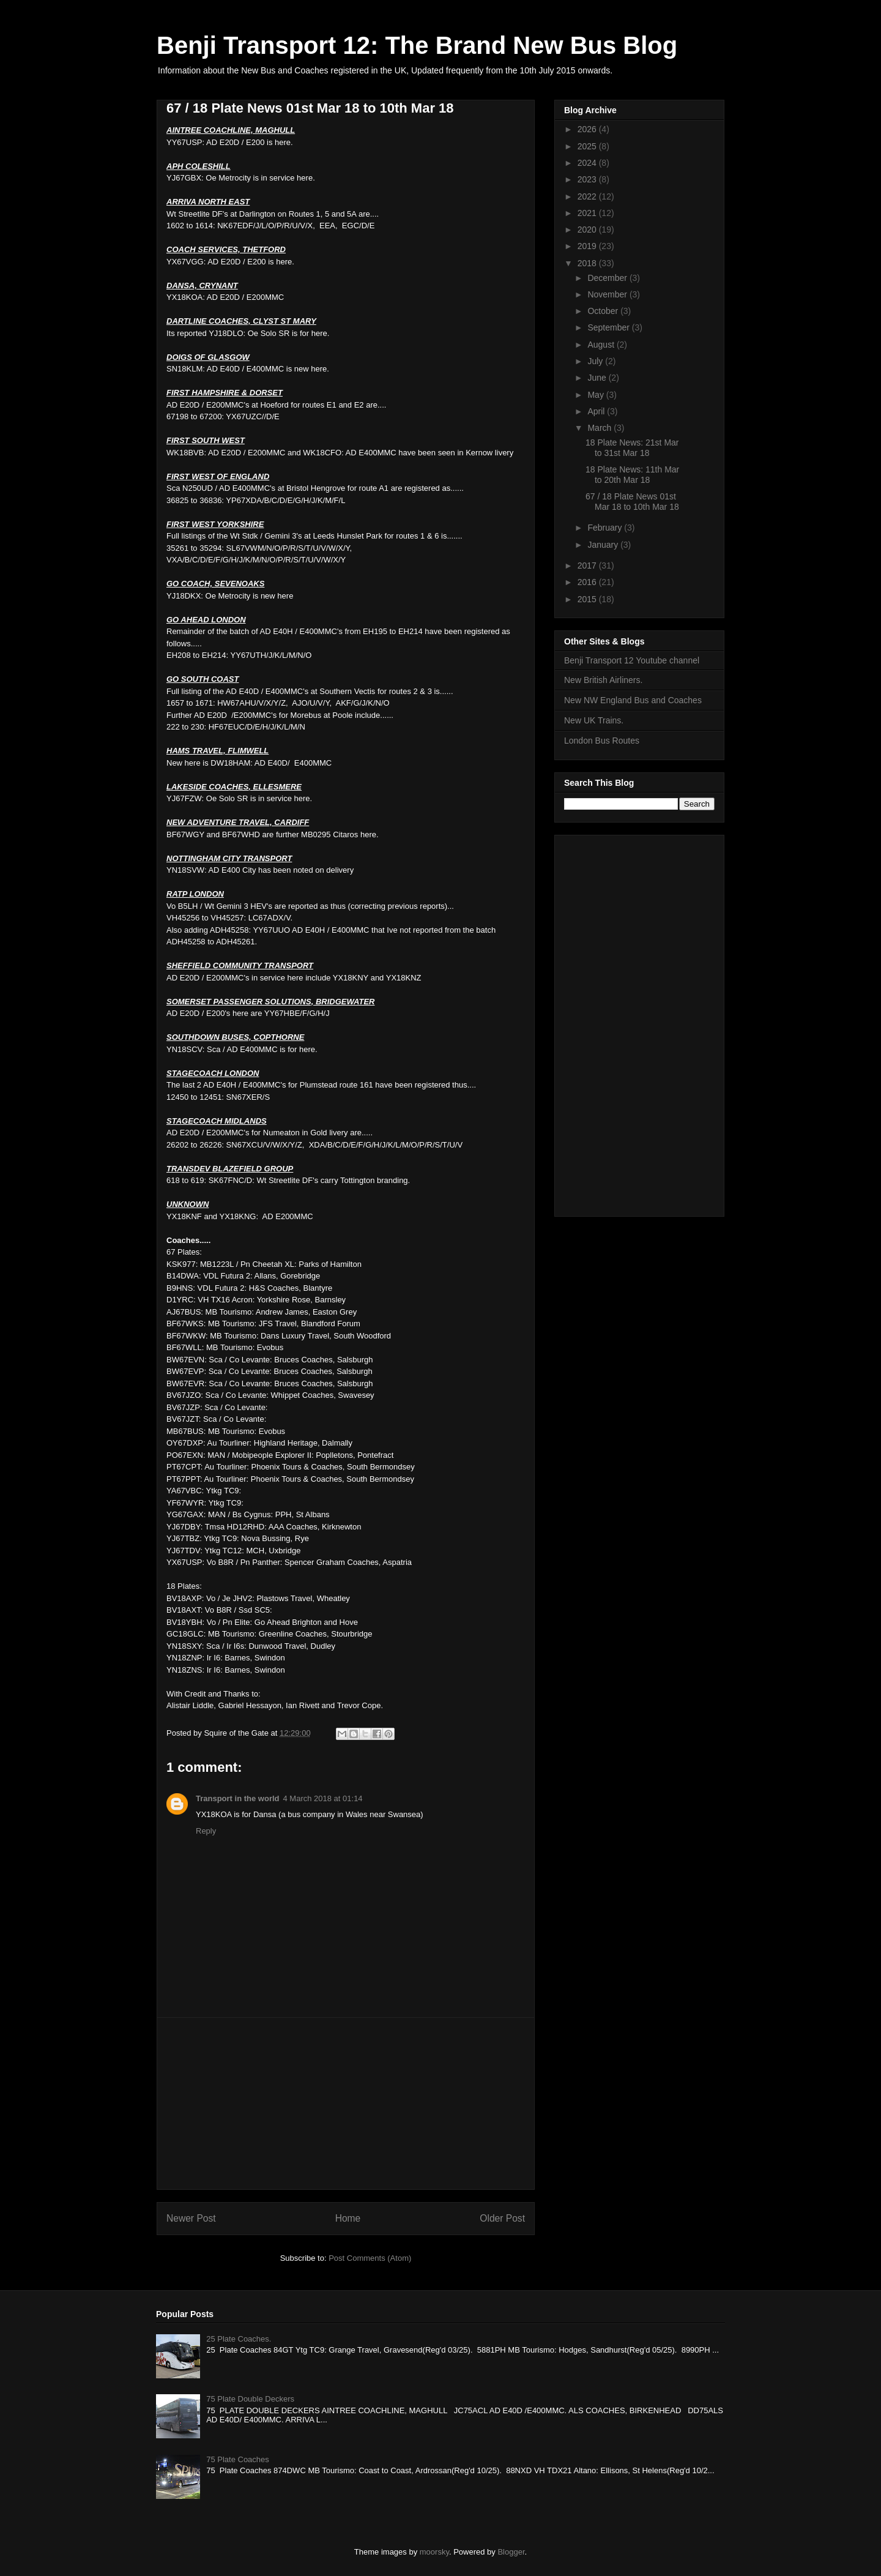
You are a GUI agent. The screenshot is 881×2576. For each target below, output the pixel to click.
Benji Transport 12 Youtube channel (631, 660)
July (596, 361)
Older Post (502, 2218)
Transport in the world (238, 1798)
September (609, 327)
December (608, 278)
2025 (588, 146)
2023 (588, 179)
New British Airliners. (603, 680)
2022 (588, 196)
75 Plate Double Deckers (250, 2398)
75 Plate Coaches (237, 2459)
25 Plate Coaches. (238, 2338)
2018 (588, 263)
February (605, 527)
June (597, 378)
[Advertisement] (345, 2103)
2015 (588, 599)
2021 (588, 213)
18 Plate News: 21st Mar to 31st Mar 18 (632, 448)
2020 (588, 229)
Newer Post (191, 2218)
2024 (588, 163)
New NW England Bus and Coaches (633, 700)
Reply (206, 1830)
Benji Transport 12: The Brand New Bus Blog (417, 45)
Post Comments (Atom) (370, 2258)
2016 (588, 582)
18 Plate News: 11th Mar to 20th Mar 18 (632, 475)
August (601, 344)
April (597, 411)
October (603, 311)
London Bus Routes (601, 740)
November (608, 294)
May (596, 395)
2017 (588, 565)
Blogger (510, 2551)
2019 (588, 246)
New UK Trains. (593, 720)
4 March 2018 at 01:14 (323, 1798)
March (600, 428)
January (603, 545)
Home (348, 2218)
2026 (588, 129)
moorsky (434, 2551)
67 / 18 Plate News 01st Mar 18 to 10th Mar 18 (632, 501)
